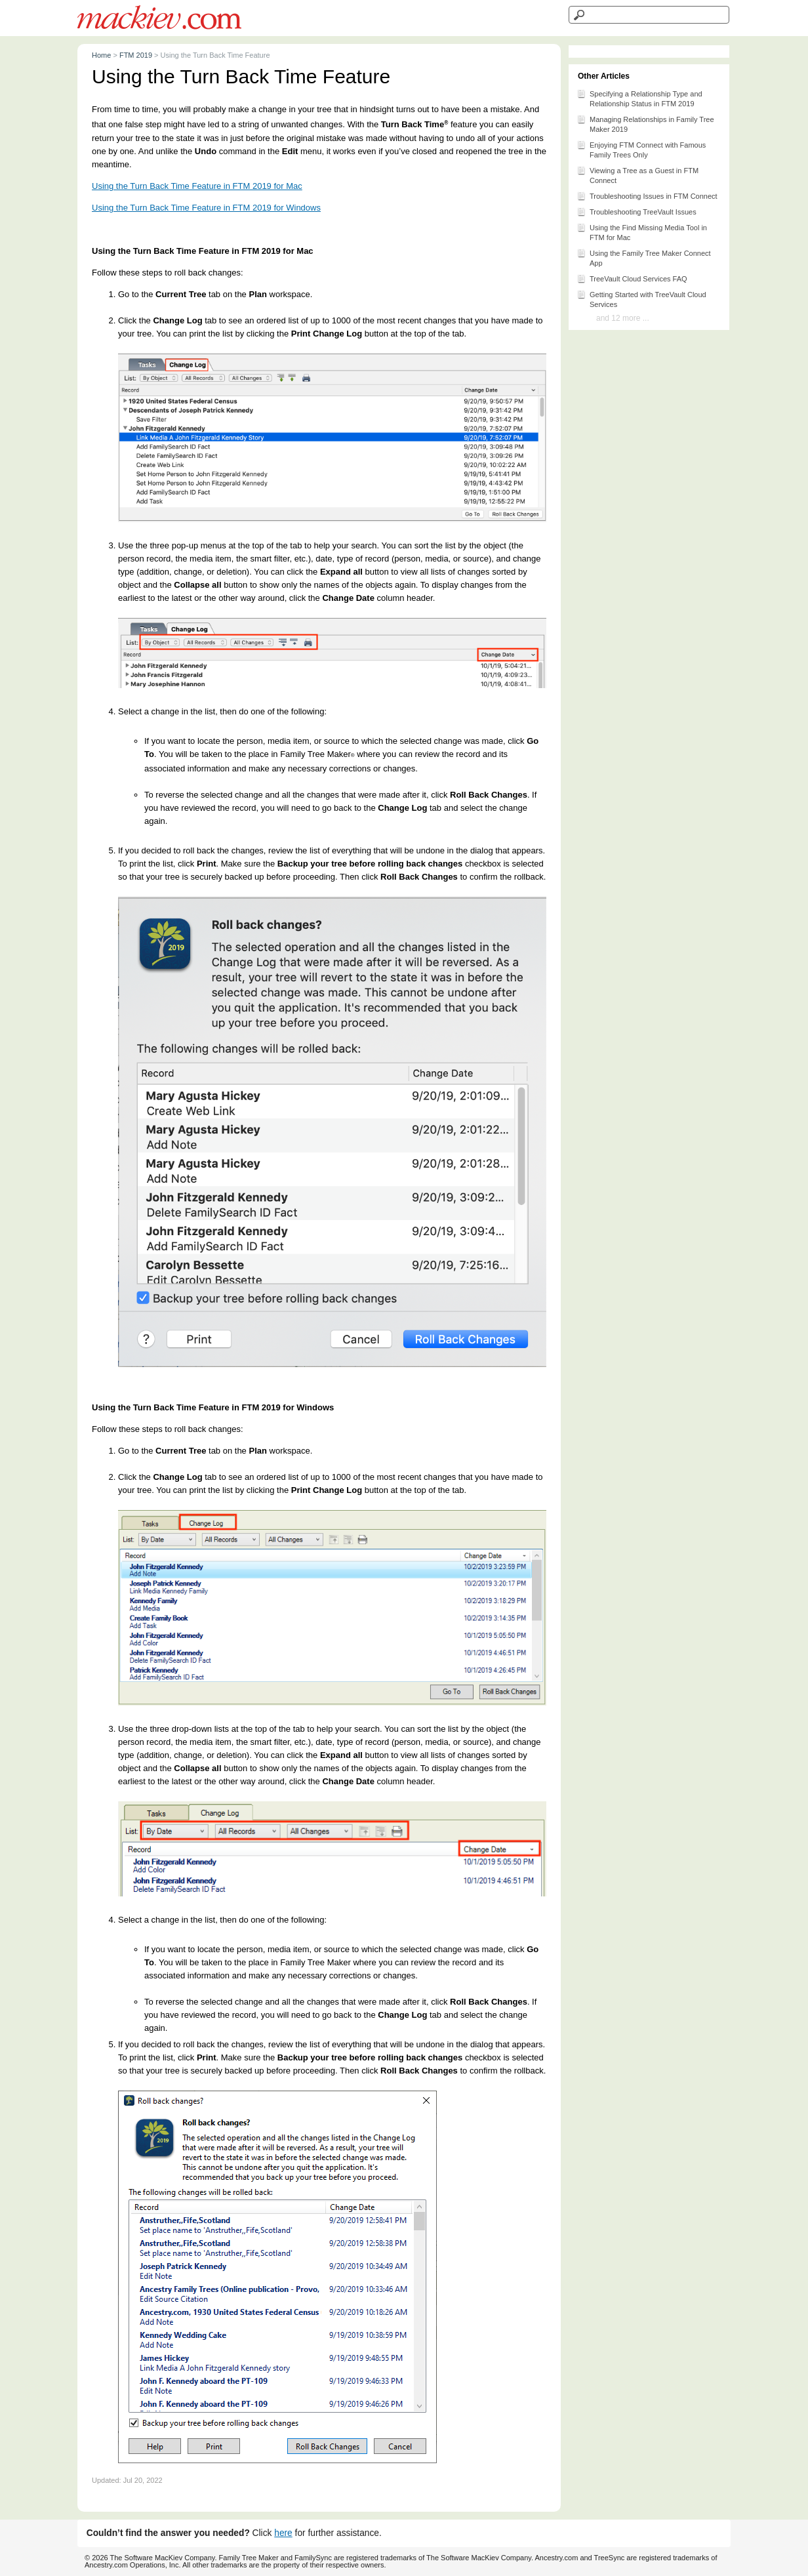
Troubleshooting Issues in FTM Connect (646, 195)
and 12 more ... (622, 318)
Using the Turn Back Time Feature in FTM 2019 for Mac (197, 186)
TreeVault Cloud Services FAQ (631, 278)
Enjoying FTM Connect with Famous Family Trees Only (641, 149)
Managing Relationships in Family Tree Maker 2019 (645, 123)
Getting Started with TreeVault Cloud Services (641, 298)
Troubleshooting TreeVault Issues (636, 211)
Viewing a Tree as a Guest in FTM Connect (637, 174)
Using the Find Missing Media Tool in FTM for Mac (641, 231)
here (283, 2533)
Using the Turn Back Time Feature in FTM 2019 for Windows (206, 208)
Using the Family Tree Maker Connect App (643, 257)
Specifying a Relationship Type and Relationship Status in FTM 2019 (639, 98)
